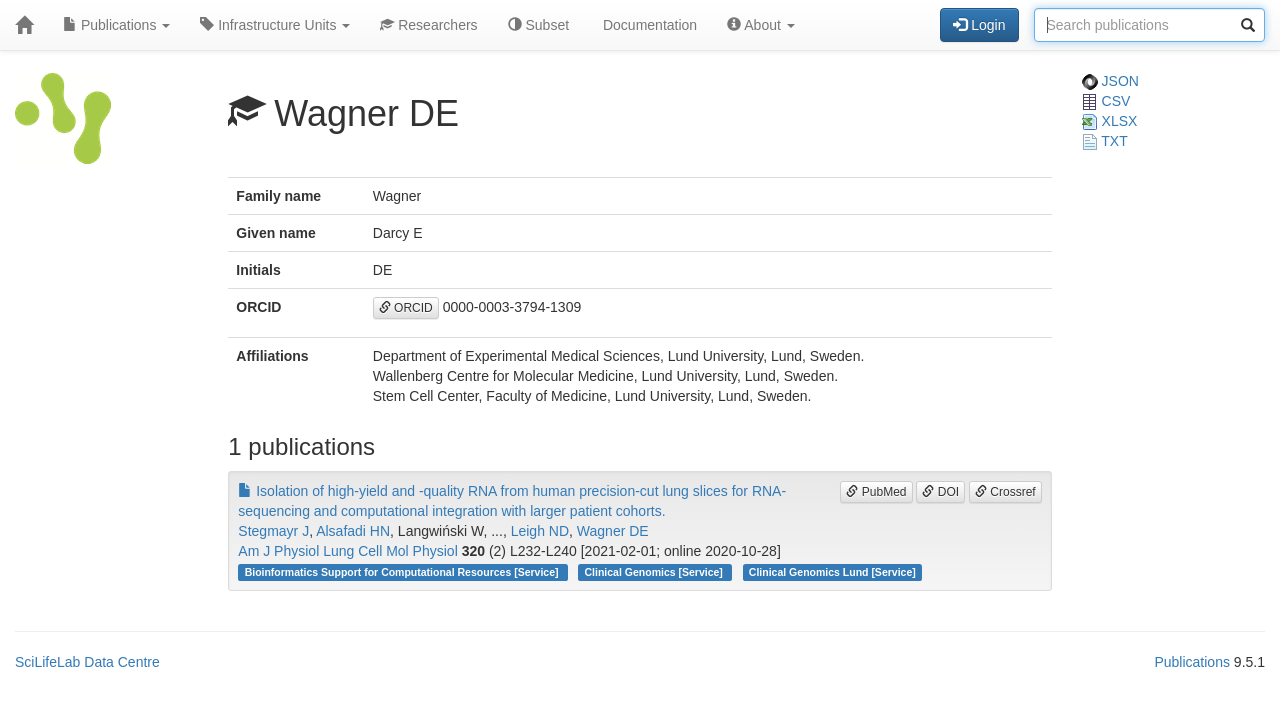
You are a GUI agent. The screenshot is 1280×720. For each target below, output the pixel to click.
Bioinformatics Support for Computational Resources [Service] (403, 572)
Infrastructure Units (275, 25)
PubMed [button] (876, 492)
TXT (1105, 141)
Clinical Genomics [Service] (655, 572)
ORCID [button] (406, 308)
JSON (1110, 81)
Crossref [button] (1005, 492)
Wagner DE (613, 531)
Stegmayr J (273, 531)
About (761, 25)
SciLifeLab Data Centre (87, 662)
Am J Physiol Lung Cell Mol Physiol (347, 551)
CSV (1106, 101)
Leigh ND (540, 531)
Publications (116, 25)
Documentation (648, 25)
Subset (538, 25)
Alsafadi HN (353, 531)
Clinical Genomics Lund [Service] (832, 572)
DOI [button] (940, 492)
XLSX (1110, 121)
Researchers (428, 25)
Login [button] (979, 25)
